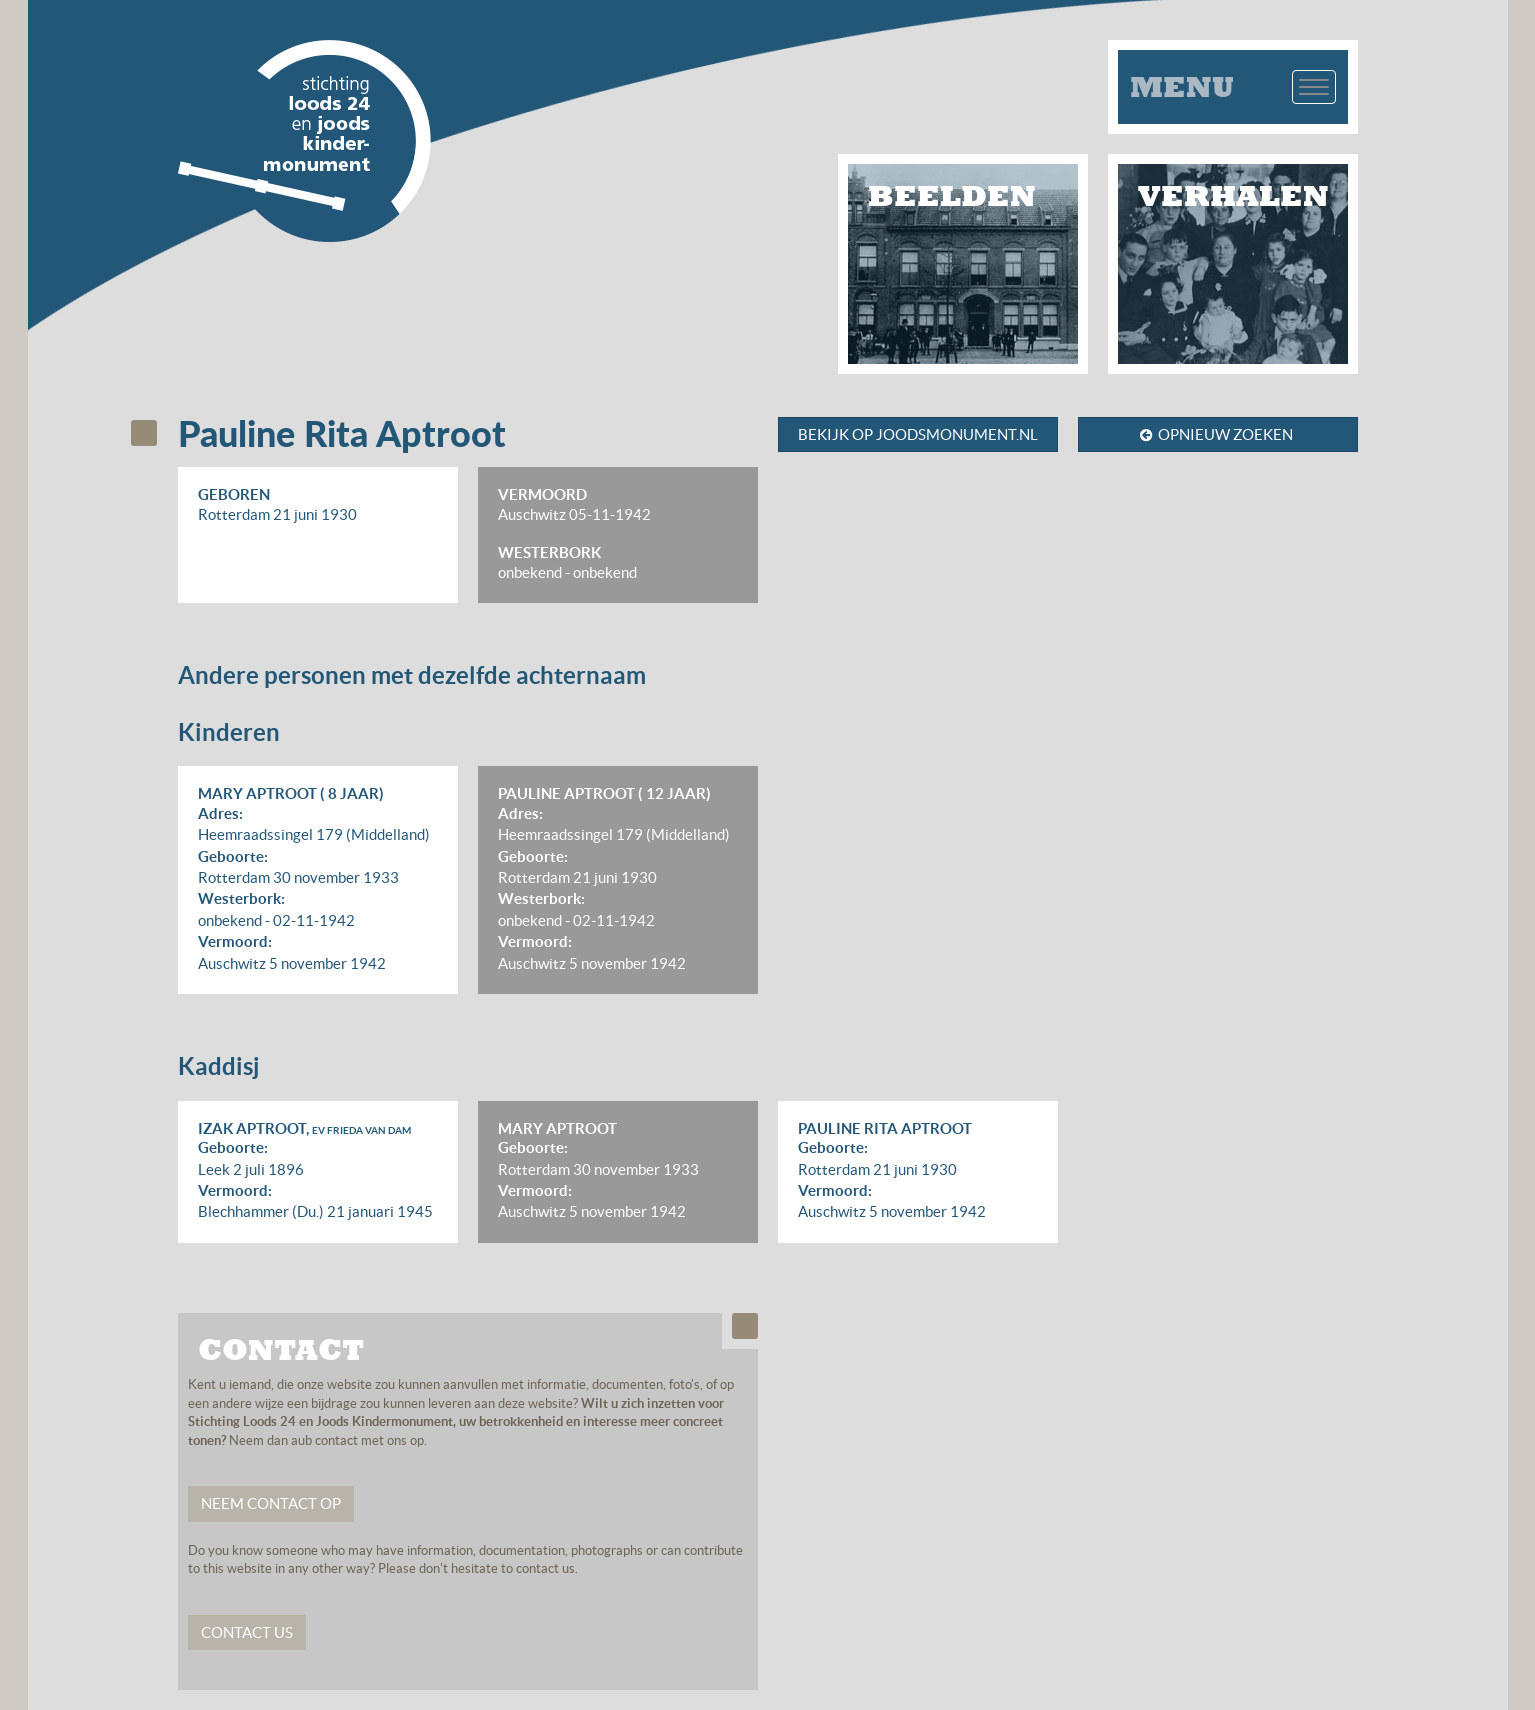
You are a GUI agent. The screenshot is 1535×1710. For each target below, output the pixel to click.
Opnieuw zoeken (1216, 434)
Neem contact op (271, 1503)
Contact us (247, 1632)
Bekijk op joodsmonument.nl (918, 434)
